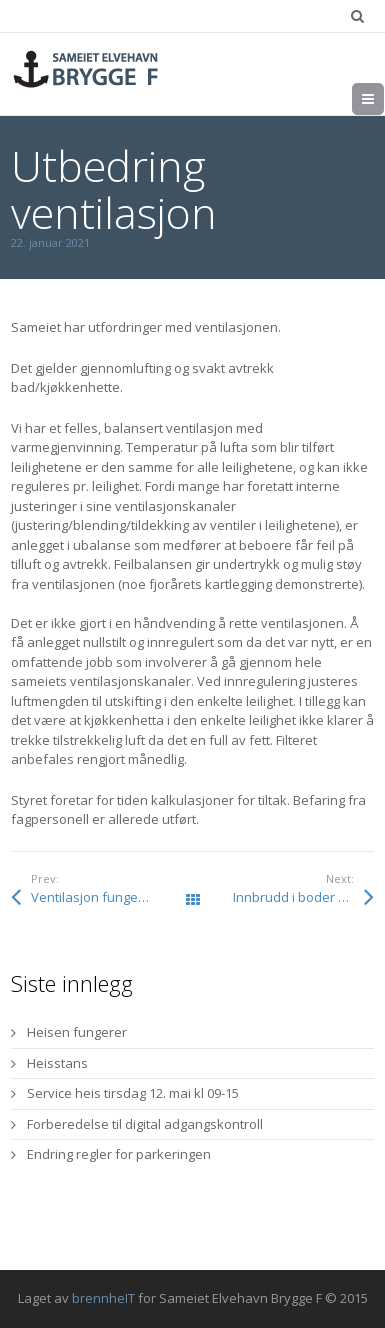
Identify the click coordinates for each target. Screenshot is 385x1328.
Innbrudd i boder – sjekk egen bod (304, 897)
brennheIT (103, 1298)
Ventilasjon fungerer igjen (109, 897)
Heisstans (57, 1063)
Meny (383, 99)
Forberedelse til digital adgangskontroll (145, 1124)
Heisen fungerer (77, 1032)
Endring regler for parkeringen (119, 1154)
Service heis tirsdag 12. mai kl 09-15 (133, 1093)
